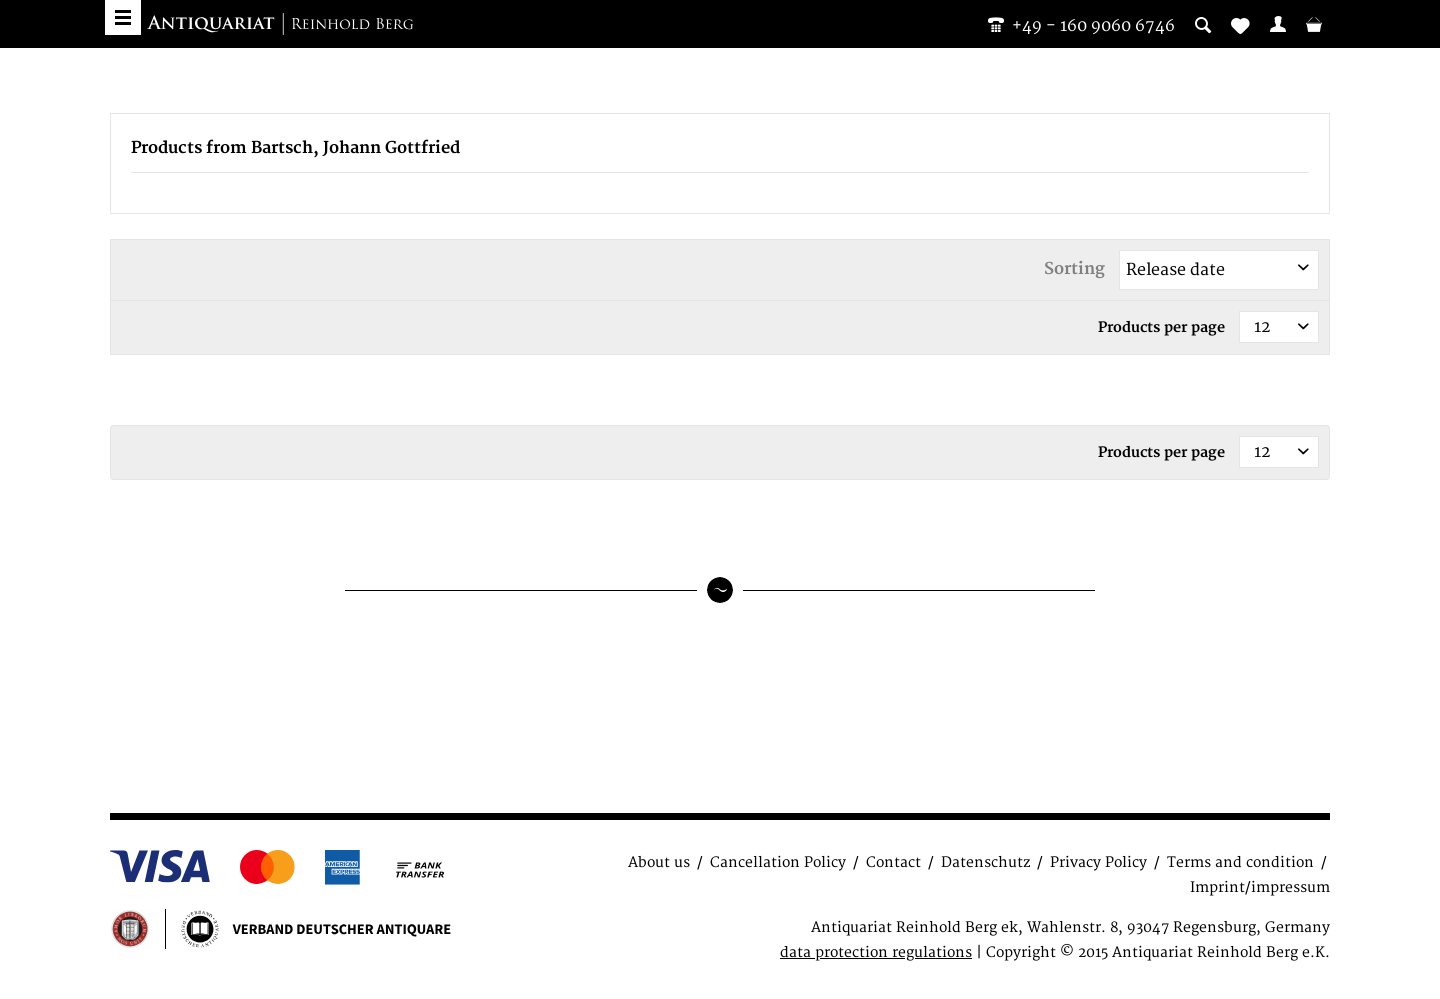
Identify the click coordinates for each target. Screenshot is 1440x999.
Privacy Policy (1098, 862)
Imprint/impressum (1260, 887)
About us (659, 862)
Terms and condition (1240, 862)
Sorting (1074, 269)
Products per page (1161, 327)
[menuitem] (1278, 24)
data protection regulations (876, 952)
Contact (893, 862)
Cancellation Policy (778, 862)
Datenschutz (985, 862)
